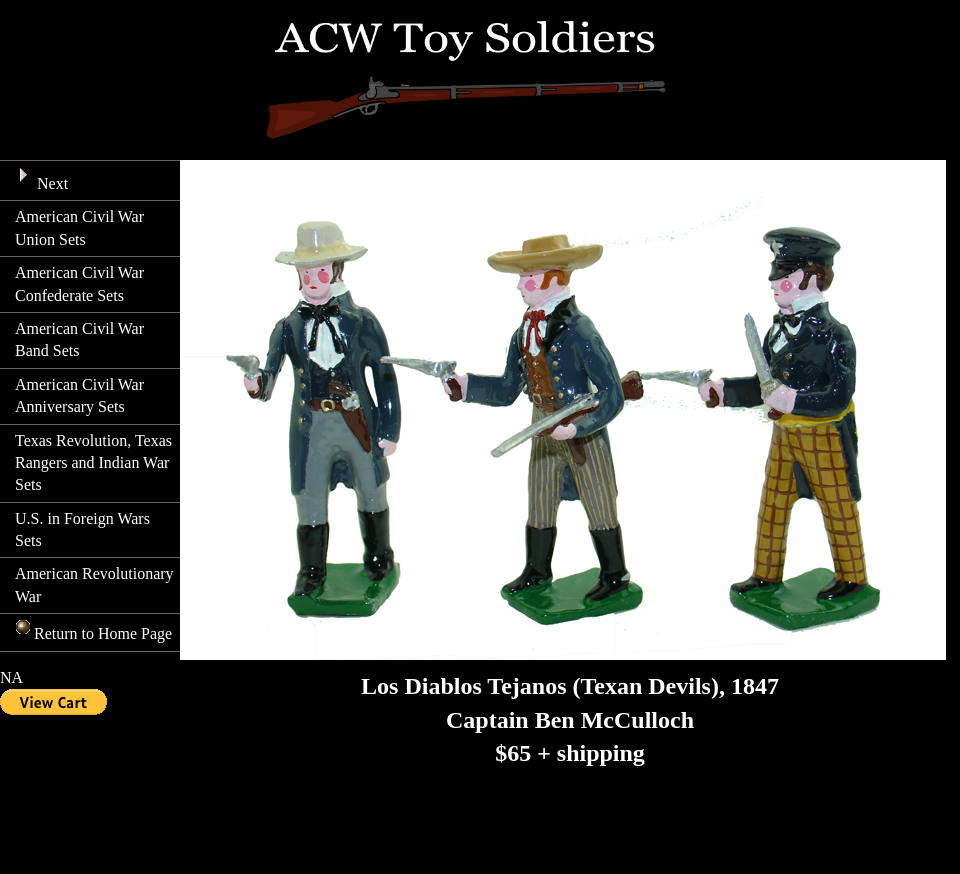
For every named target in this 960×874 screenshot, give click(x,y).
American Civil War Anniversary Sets (79, 395)
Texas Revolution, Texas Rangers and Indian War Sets (93, 463)
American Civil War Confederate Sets (79, 283)
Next (41, 179)
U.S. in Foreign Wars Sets (82, 529)
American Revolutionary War (94, 584)
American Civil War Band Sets (79, 339)
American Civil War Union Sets (79, 227)
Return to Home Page (93, 630)
